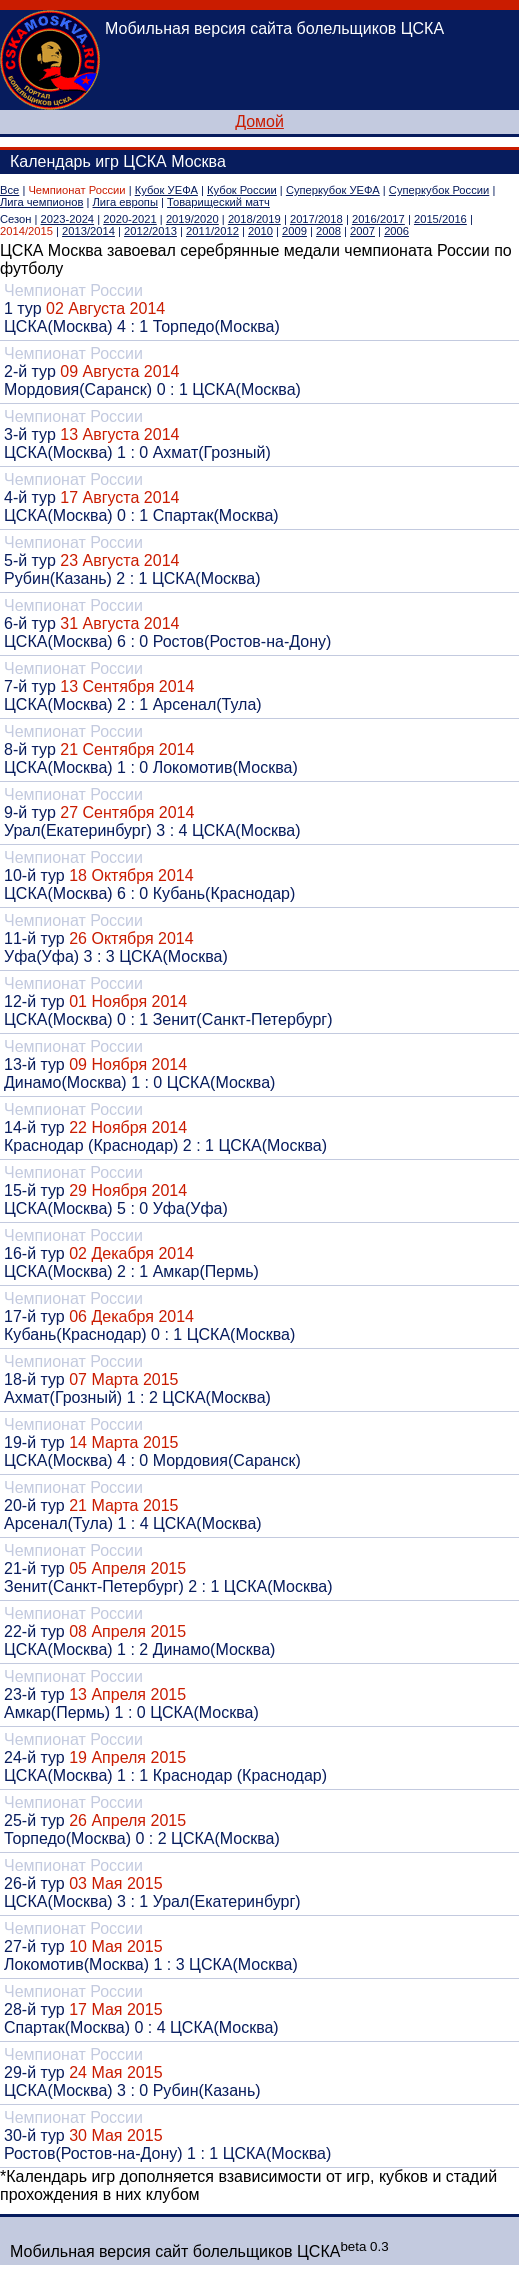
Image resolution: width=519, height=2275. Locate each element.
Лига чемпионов (41, 202)
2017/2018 (316, 219)
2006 (396, 231)
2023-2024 (68, 219)
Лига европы (125, 202)
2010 (260, 231)
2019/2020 (192, 219)
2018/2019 (254, 219)
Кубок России (242, 190)
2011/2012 (212, 231)
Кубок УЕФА (166, 190)
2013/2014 (88, 231)
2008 (328, 231)
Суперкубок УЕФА (333, 190)
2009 (294, 231)
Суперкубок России (439, 190)
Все (9, 190)
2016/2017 (378, 219)
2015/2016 (440, 219)
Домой (259, 121)
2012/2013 (150, 231)
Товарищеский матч (218, 202)
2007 (362, 231)
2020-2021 (130, 219)
